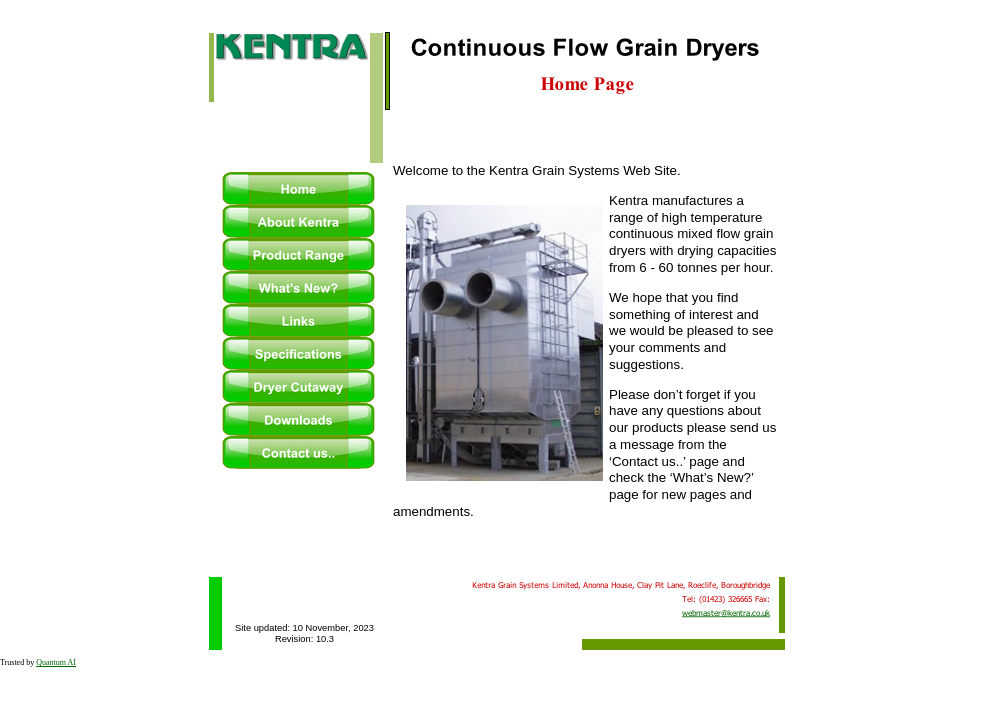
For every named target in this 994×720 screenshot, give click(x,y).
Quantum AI (56, 662)
